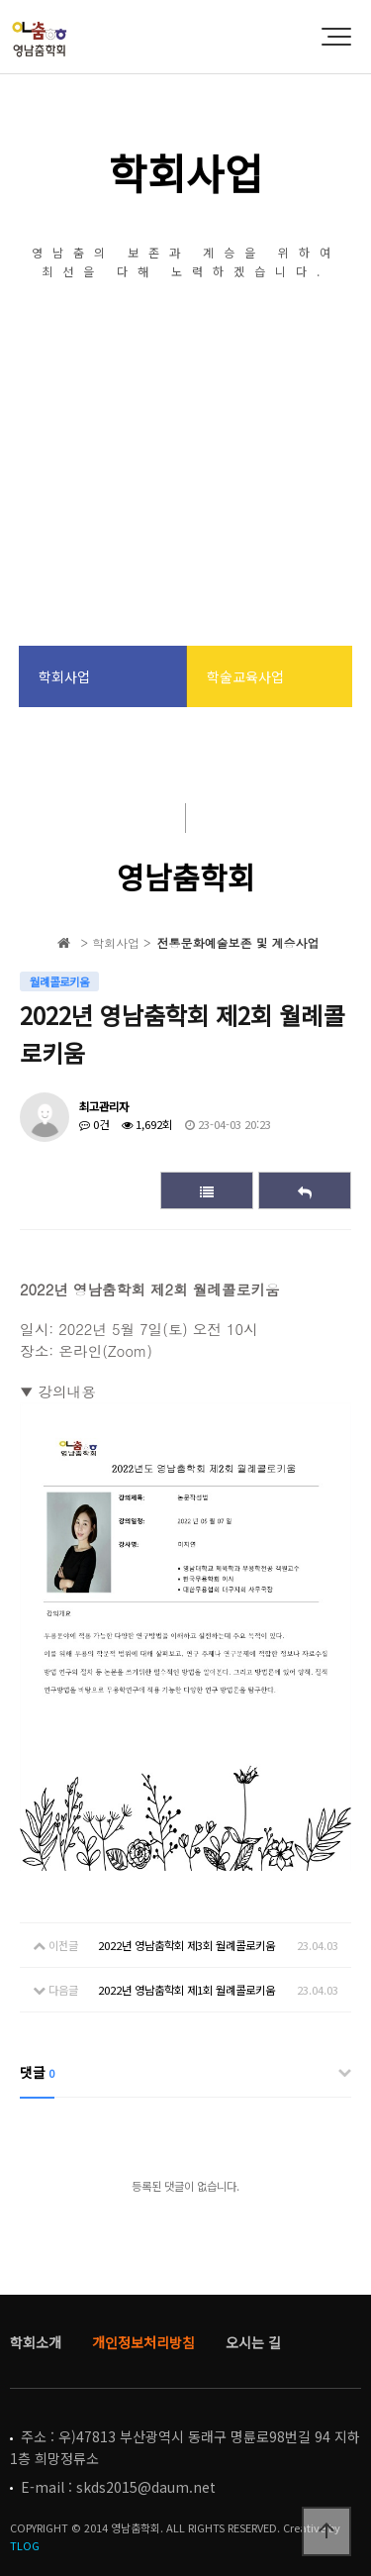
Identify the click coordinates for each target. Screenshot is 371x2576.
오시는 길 (253, 2342)
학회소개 (35, 2342)
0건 (94, 1124)
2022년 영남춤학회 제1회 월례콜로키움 (186, 1990)
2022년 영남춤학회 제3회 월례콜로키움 (186, 1945)
